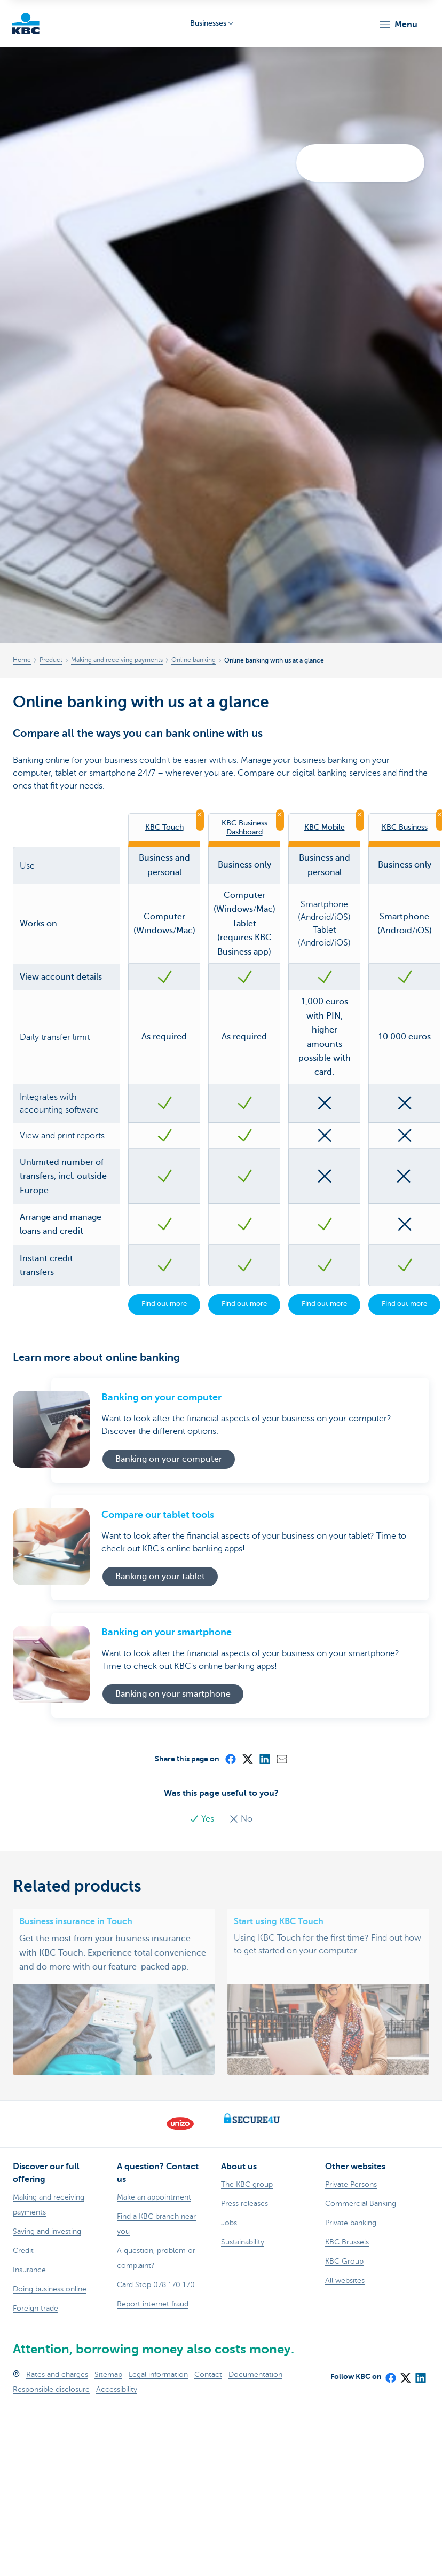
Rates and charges (57, 2374)
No (240, 1819)
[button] (398, 24)
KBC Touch (164, 827)
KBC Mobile (324, 827)
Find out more (164, 1303)
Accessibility (116, 2389)
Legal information (158, 2374)
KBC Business (405, 827)
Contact (208, 2374)
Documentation (255, 2374)
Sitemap (108, 2374)
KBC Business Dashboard (244, 827)
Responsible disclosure (51, 2389)
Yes (203, 1819)
